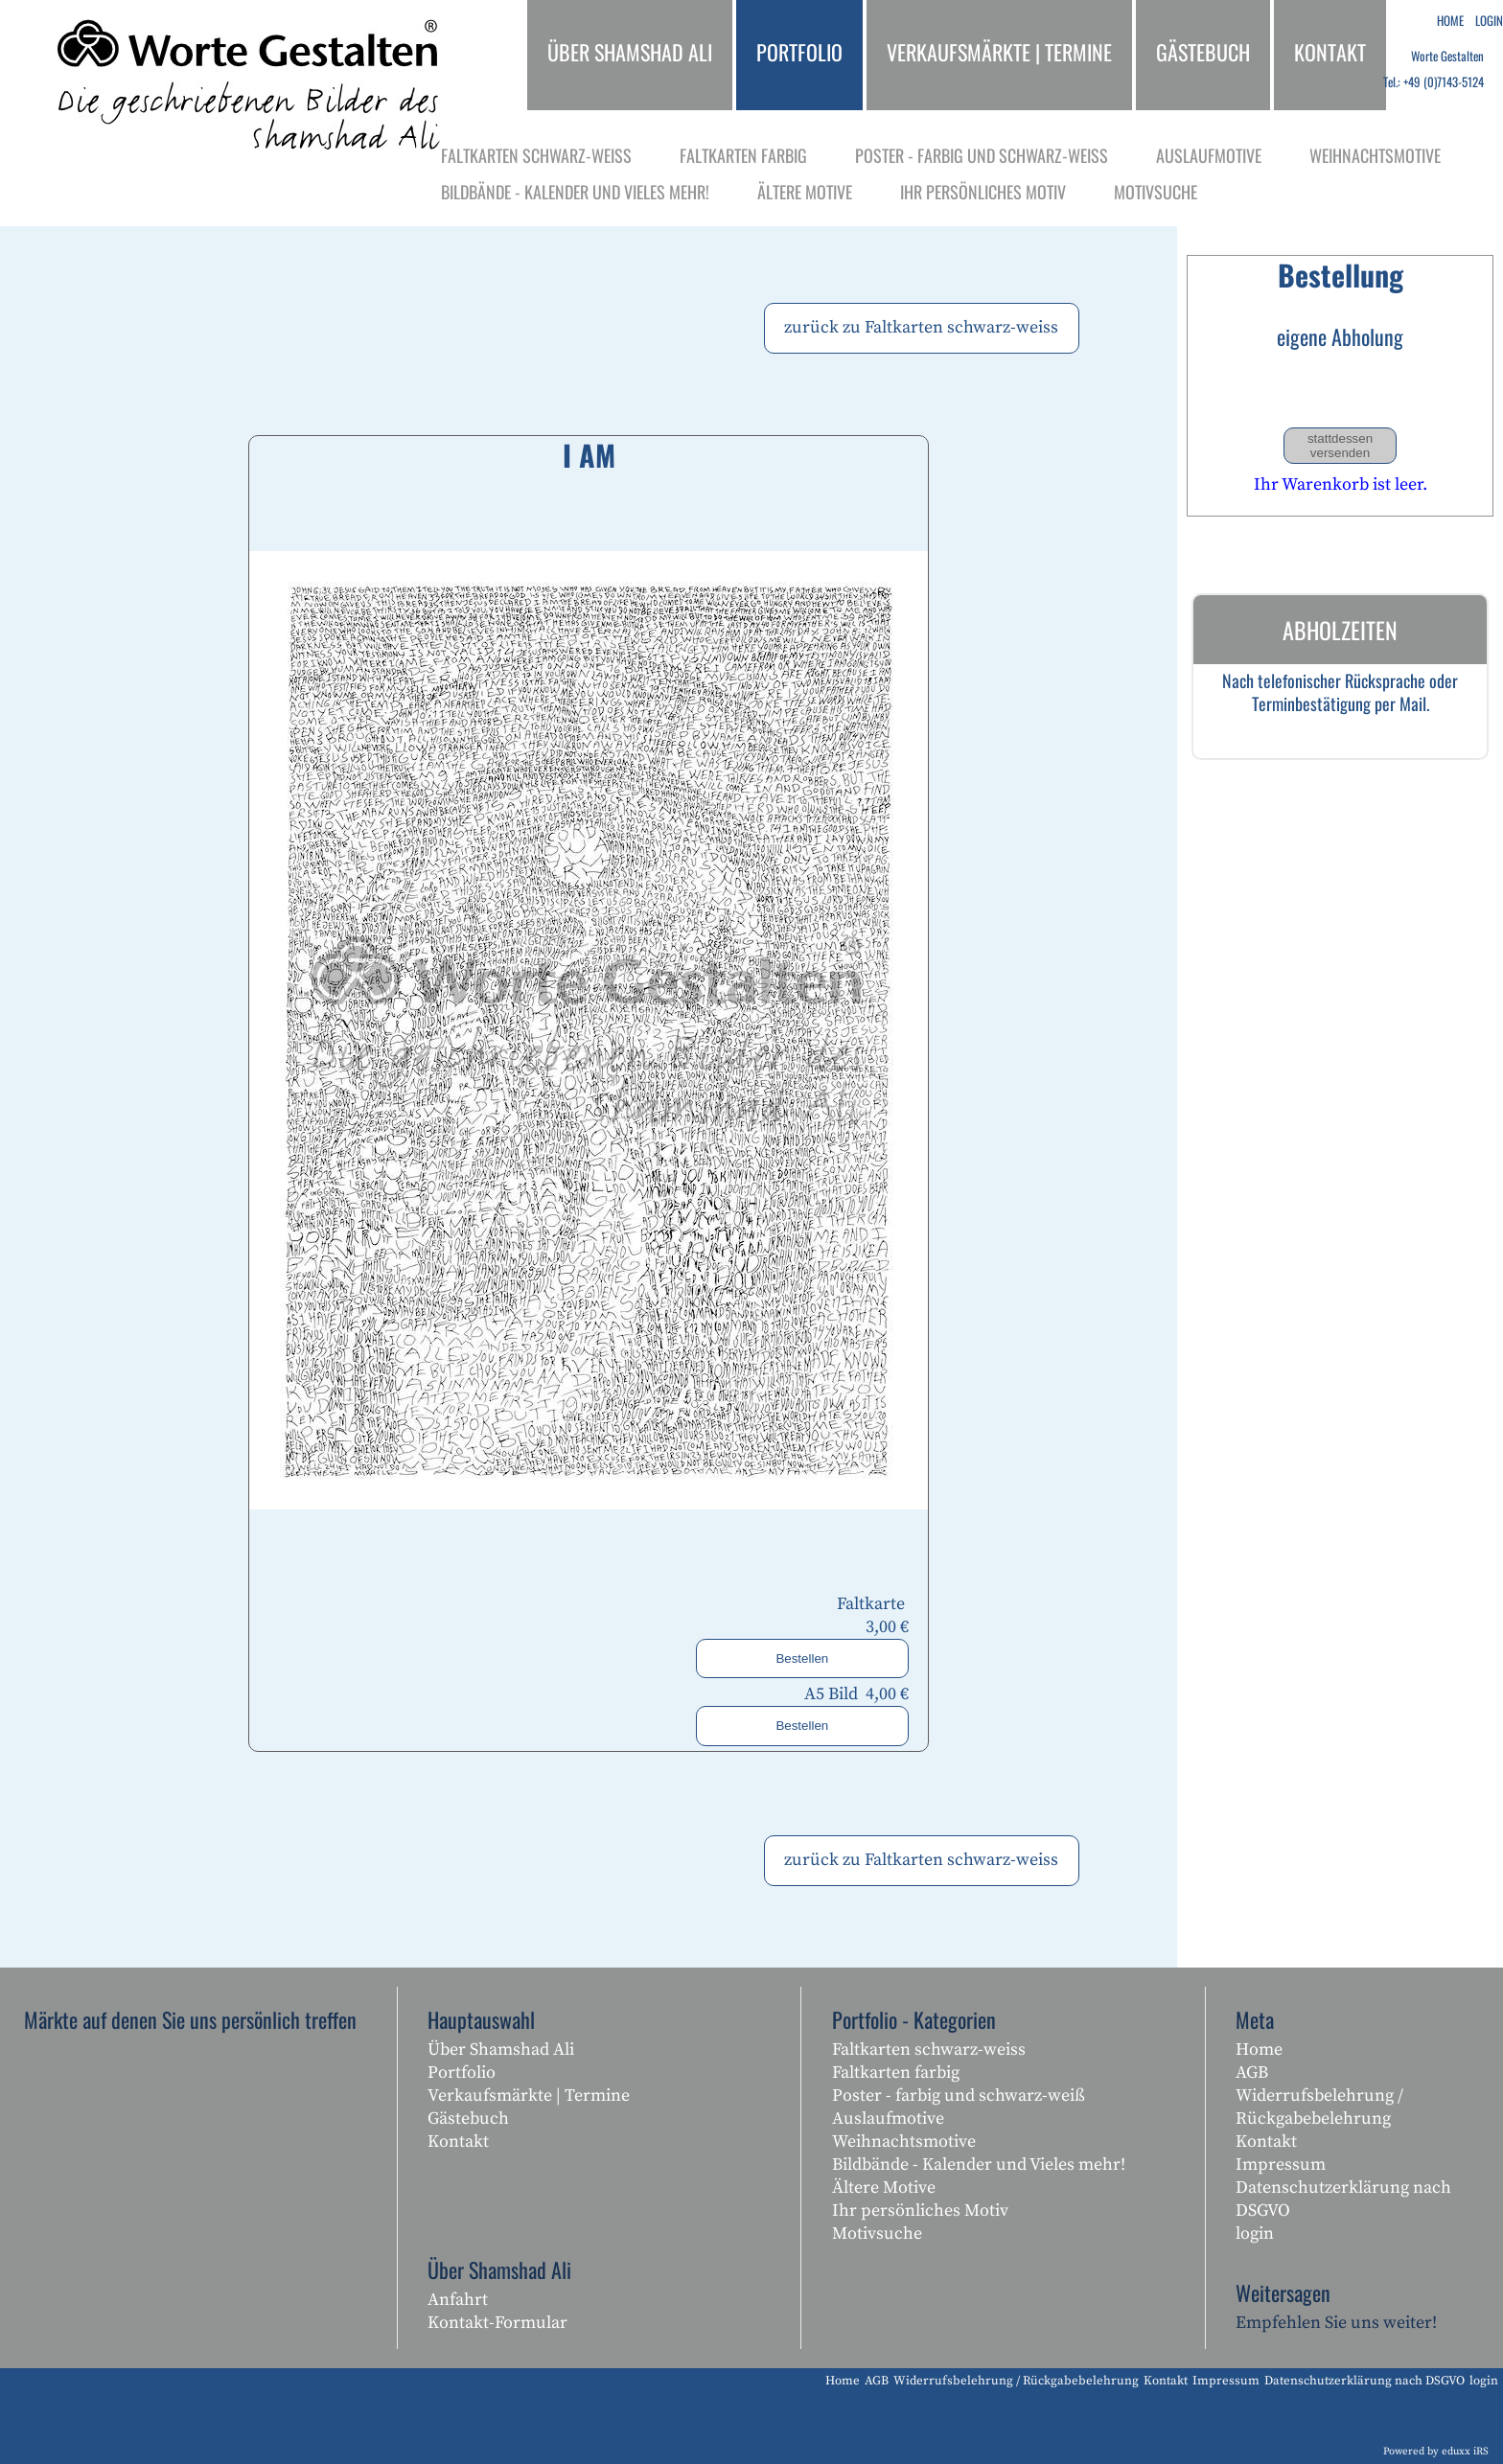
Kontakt (458, 2141)
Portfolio (462, 2072)
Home (1259, 2049)
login (1255, 2233)
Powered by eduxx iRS (1436, 2451)
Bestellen (801, 1658)
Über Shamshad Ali (501, 2049)
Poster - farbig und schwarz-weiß (958, 2095)
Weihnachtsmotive (904, 2141)
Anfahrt (458, 2300)
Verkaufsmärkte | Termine (529, 2095)
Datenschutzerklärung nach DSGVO (1343, 2199)
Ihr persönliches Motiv (920, 2210)
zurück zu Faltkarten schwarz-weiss (921, 327)
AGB (1252, 2072)
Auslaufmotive (888, 2118)
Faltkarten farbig (896, 2072)
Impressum (1281, 2164)
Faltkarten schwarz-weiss (929, 2049)
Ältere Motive (884, 2187)
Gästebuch (468, 2118)
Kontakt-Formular (497, 2323)
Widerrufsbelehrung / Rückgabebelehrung (1319, 2107)
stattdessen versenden (1340, 445)
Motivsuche (877, 2233)
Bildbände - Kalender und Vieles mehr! (978, 2164)
